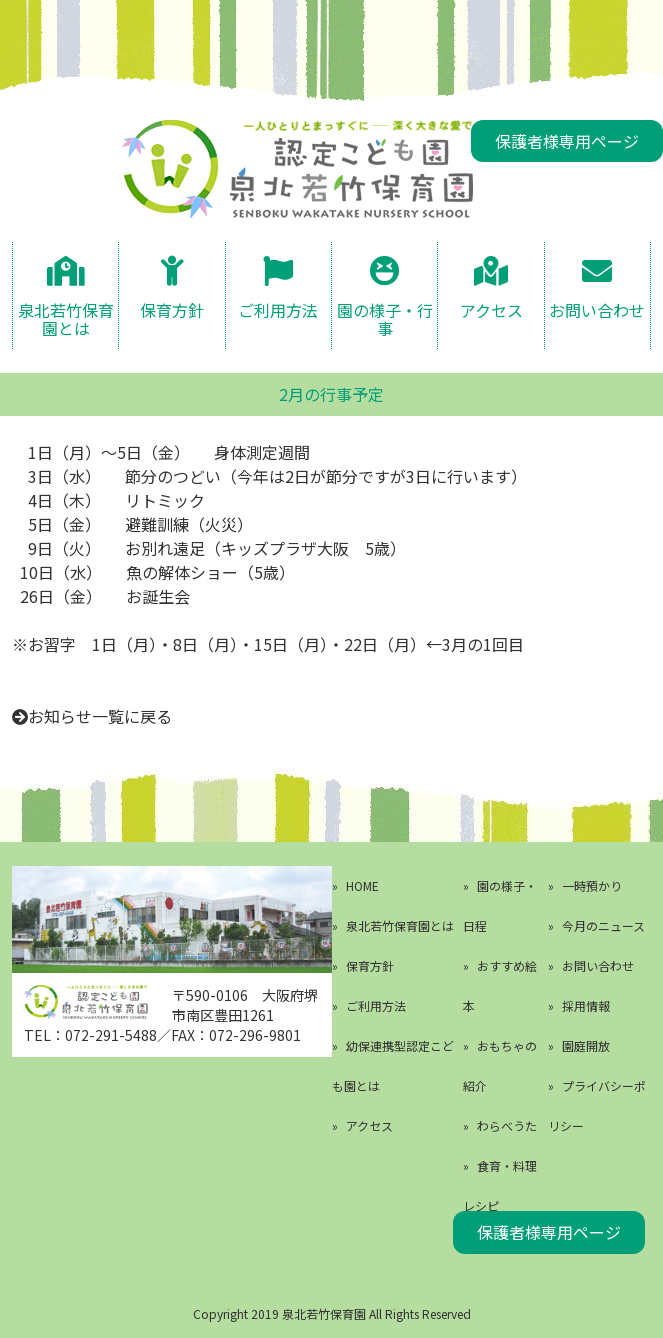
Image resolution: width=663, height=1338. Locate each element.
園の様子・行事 (385, 318)
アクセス (491, 310)
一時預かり (592, 885)
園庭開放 (586, 1045)
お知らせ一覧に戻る (100, 716)
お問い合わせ (597, 310)
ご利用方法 (278, 310)
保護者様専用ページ (567, 141)
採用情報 (586, 1005)
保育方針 (172, 310)
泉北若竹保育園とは (66, 318)
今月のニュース (603, 925)
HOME (362, 885)
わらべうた (507, 1125)
